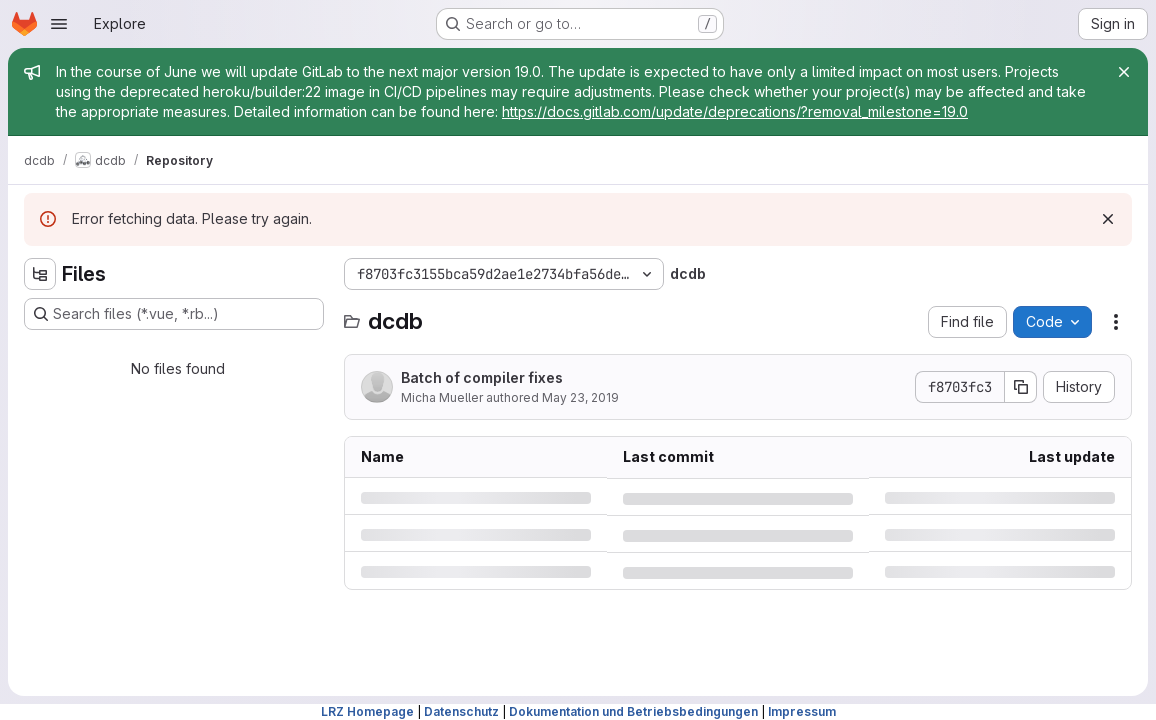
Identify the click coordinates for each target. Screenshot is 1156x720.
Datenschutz (461, 711)
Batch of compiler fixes (482, 377)
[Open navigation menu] (59, 24)
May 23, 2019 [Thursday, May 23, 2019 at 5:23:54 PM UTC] (580, 397)
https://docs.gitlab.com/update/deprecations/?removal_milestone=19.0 (735, 111)
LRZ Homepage (367, 711)
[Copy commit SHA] (1021, 387)
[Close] (1124, 72)
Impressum (802, 711)
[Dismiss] (1108, 219)
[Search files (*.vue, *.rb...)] (174, 314)
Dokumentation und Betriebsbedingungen (633, 711)
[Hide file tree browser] (40, 274)
